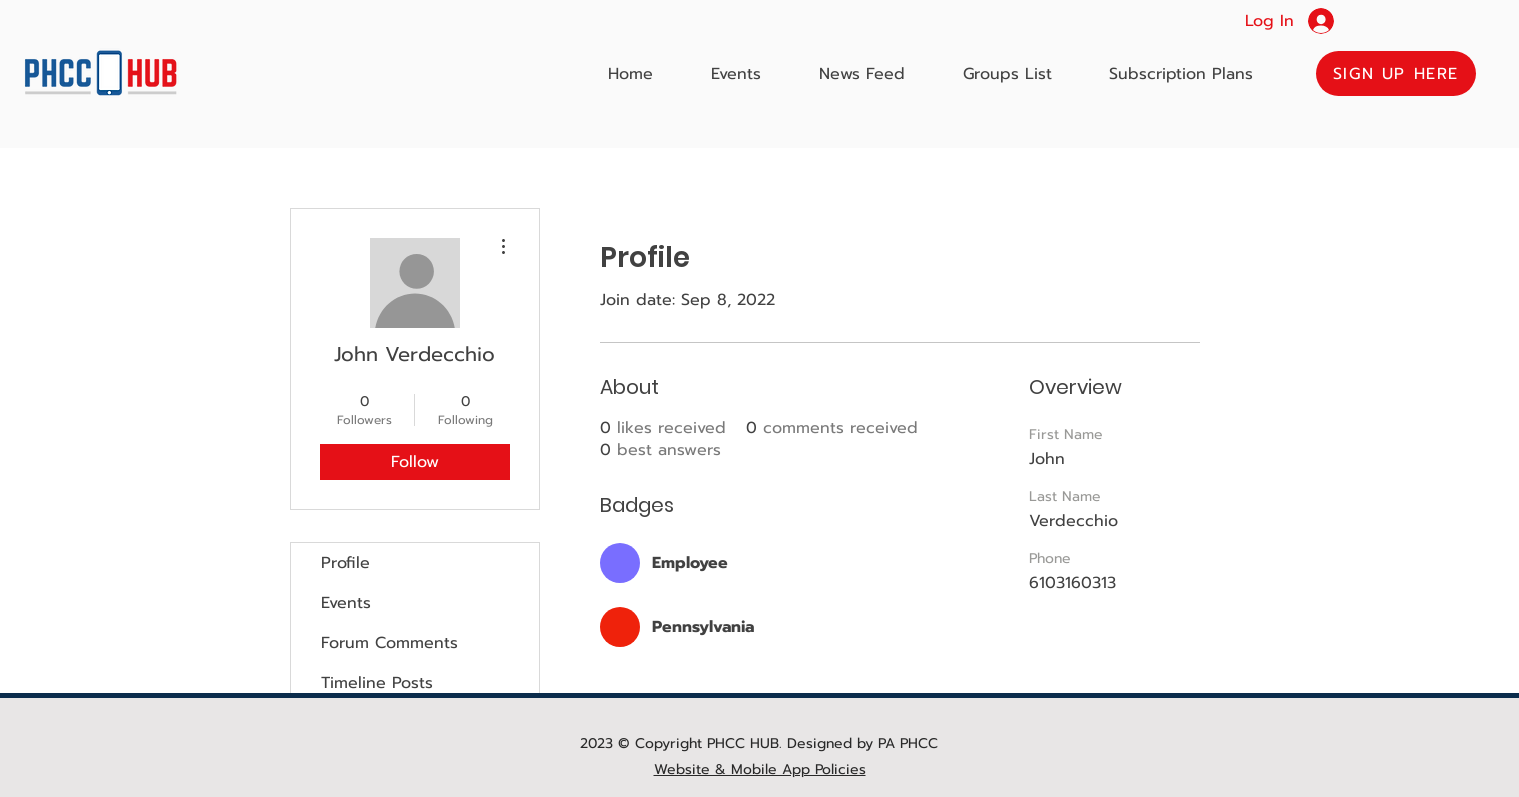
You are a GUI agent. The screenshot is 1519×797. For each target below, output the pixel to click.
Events (346, 603)
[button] (1396, 73)
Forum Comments (389, 643)
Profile (345, 563)
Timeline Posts (377, 683)
